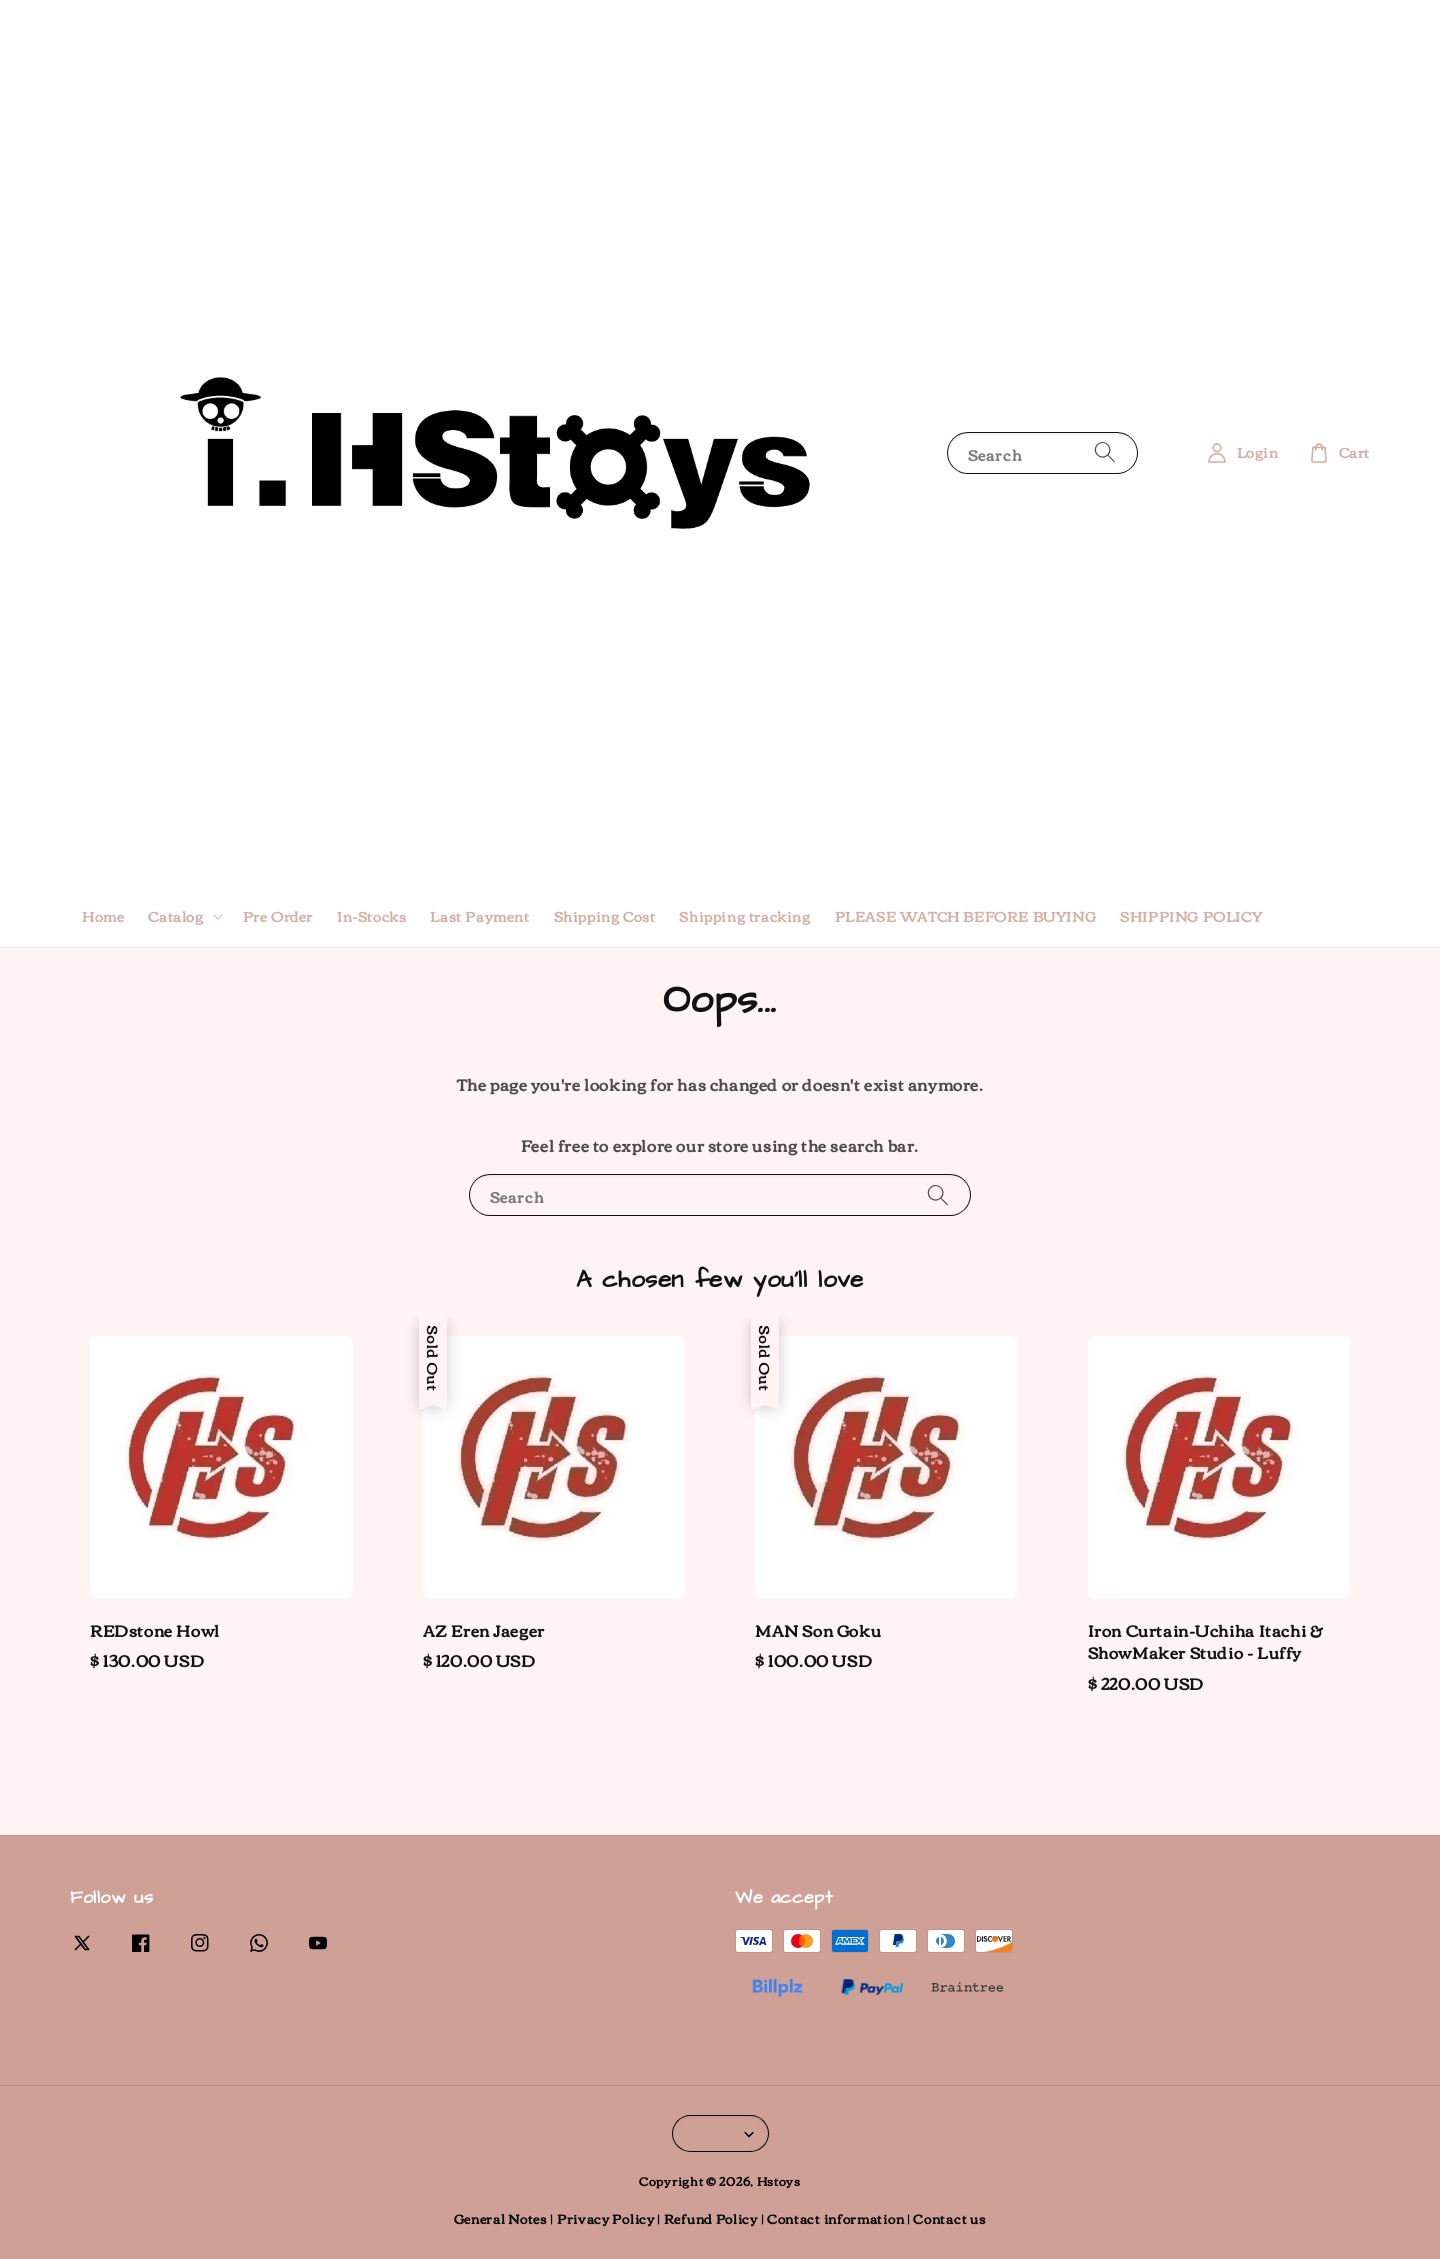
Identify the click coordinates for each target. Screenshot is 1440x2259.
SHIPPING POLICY (1191, 916)
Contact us (949, 2218)
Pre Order (278, 916)
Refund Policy (711, 2218)
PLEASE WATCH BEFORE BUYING (966, 916)
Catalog (175, 916)
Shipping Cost (605, 916)
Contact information (835, 2218)
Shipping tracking (744, 916)
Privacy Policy (606, 2218)
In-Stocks (371, 916)
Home (103, 916)
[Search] (1105, 452)
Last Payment (479, 916)
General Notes (501, 2218)
